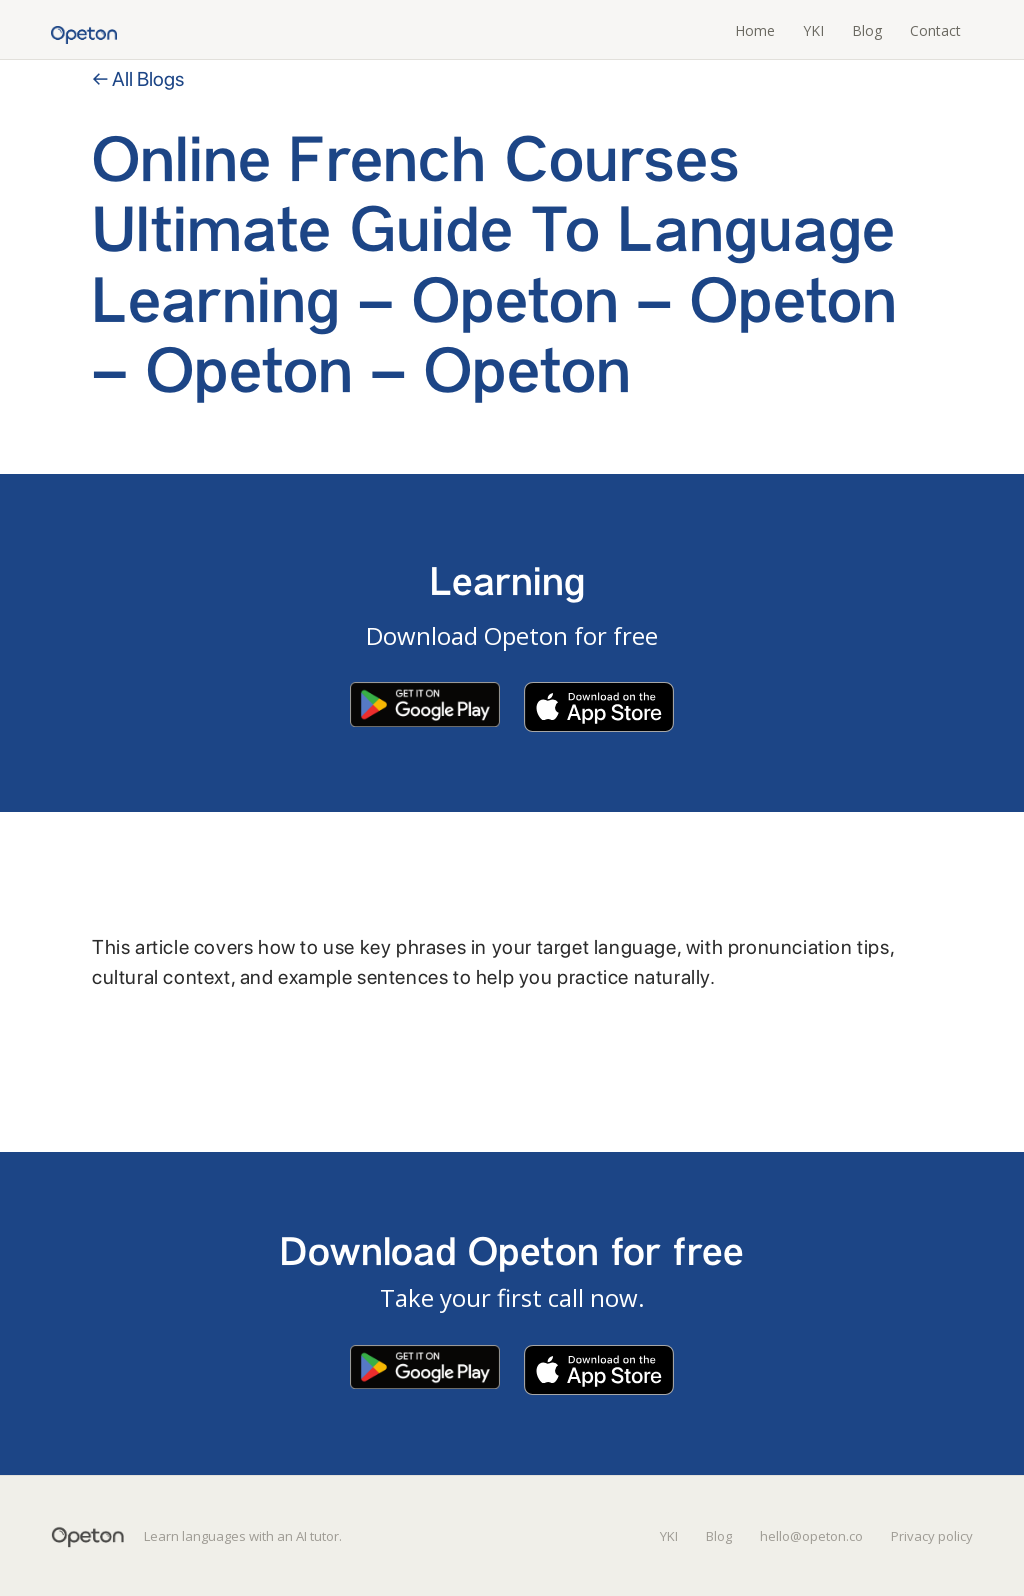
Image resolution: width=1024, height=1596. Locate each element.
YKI (813, 30)
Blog (867, 30)
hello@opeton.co (811, 1536)
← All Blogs (138, 79)
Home (755, 30)
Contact (935, 30)
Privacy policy (932, 1536)
